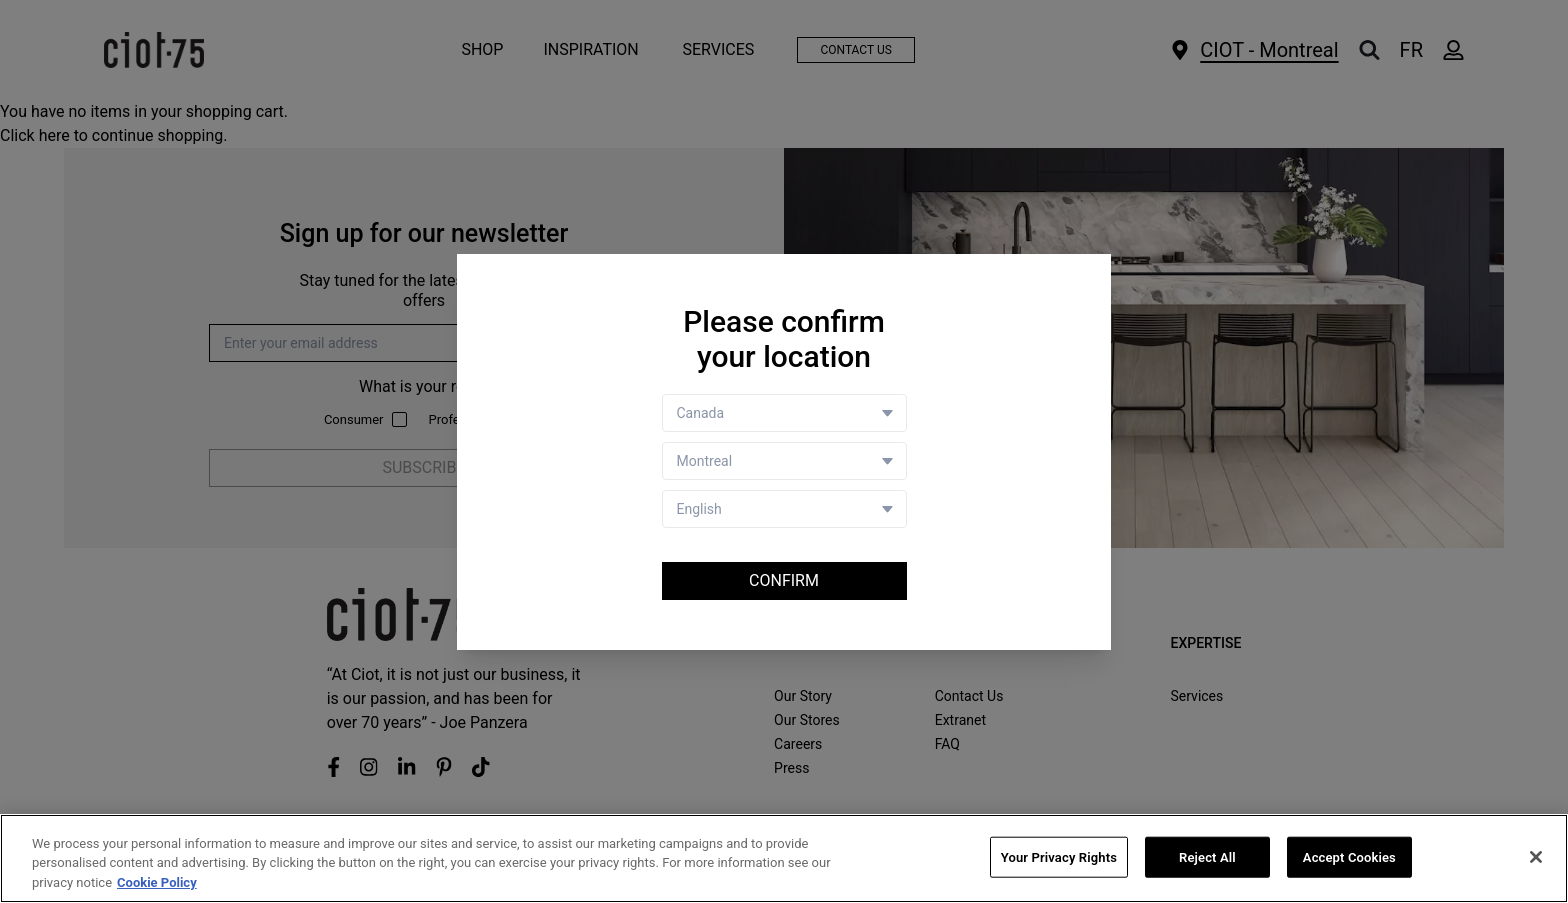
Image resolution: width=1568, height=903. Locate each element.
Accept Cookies (1349, 858)
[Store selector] (784, 461)
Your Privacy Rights (1059, 858)
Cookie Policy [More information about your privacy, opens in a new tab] (157, 884)
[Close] (1536, 858)
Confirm (784, 580)
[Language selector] (784, 509)
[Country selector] (784, 413)
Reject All (1207, 858)
